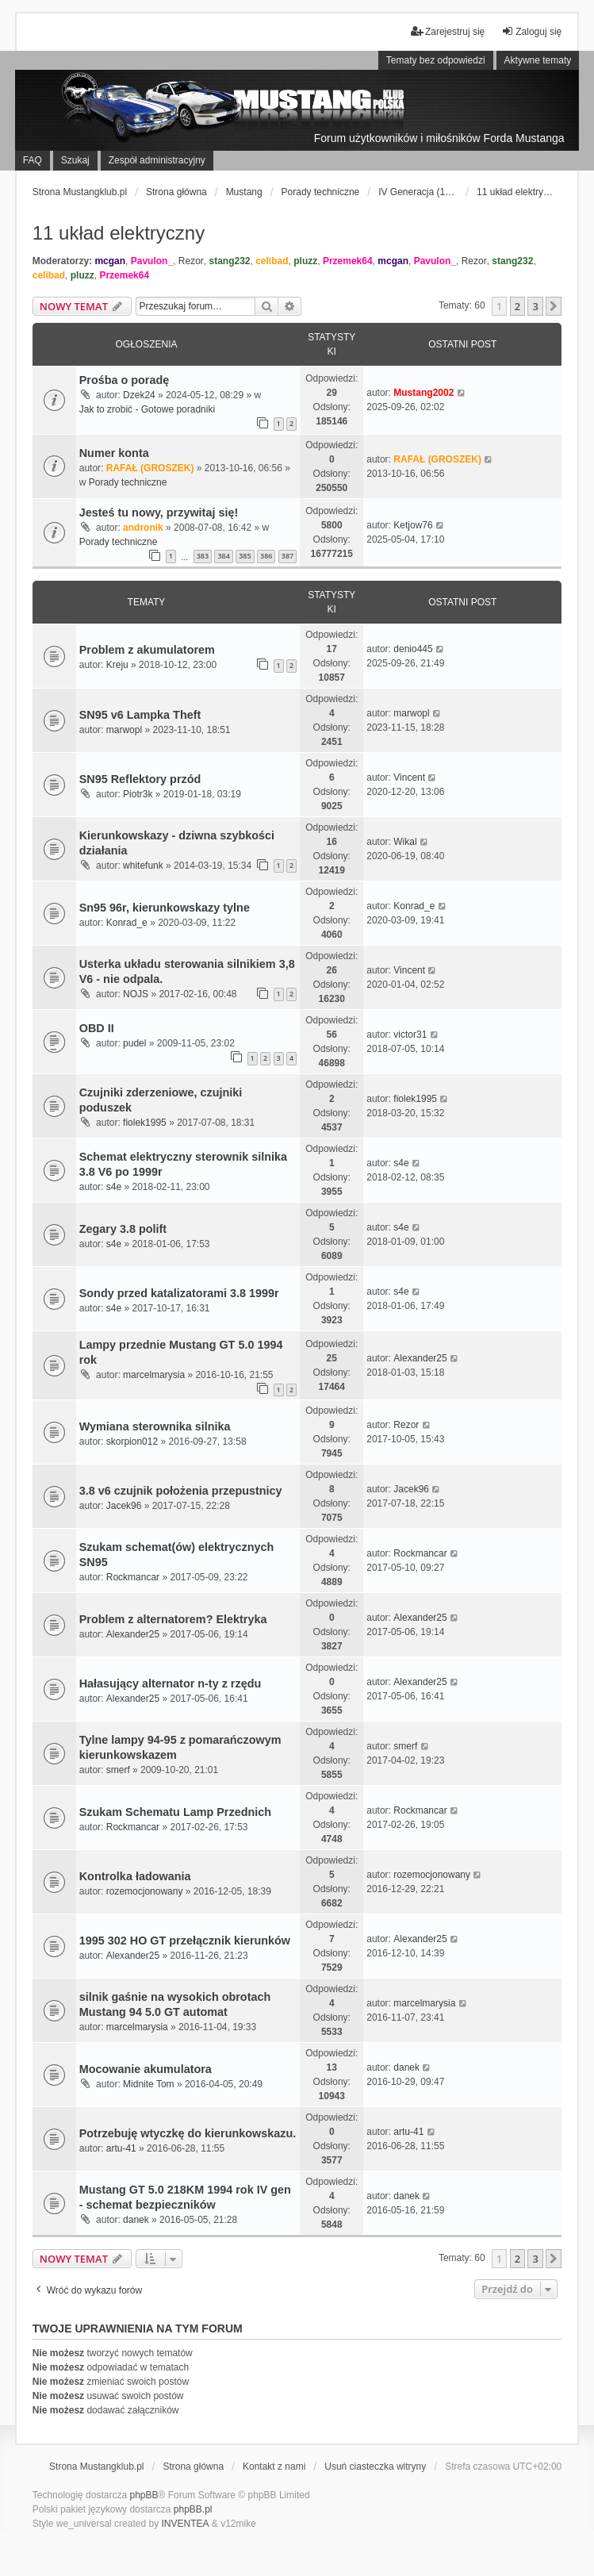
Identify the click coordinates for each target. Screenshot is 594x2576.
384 (223, 556)
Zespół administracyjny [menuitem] (157, 160)
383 (203, 556)
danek (406, 2067)
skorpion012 (132, 1441)
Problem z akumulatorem (147, 649)
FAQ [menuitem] (32, 160)
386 (266, 556)
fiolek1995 (145, 1122)
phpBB (143, 2495)
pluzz (305, 261)
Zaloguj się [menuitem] (531, 31)
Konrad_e (127, 922)
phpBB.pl (193, 2509)
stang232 (229, 261)
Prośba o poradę (124, 380)
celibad (271, 261)
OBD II (96, 1028)
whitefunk (143, 865)
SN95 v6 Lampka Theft (140, 714)
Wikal (404, 841)
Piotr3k (137, 794)
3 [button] (535, 306)
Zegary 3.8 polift (123, 1229)
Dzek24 (139, 395)
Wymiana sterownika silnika (155, 1426)
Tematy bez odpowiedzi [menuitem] (435, 60)
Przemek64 (348, 261)
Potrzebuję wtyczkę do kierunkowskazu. (188, 2133)
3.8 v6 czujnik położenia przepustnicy (180, 1490)
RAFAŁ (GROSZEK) (150, 468)
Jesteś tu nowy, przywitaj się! (158, 512)
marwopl (124, 729)
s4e (113, 1186)
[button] (553, 306)
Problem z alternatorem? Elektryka (173, 1619)
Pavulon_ (152, 261)
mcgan (109, 261)
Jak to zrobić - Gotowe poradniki (147, 409)
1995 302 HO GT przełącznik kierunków (184, 1940)
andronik (143, 527)
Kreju (117, 664)
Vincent (409, 777)
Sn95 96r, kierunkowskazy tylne (164, 907)
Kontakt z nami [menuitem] (274, 2466)
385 (245, 556)
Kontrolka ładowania (135, 1876)
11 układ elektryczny (119, 233)
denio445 (412, 649)
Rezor (191, 261)
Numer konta (114, 453)
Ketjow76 (412, 525)
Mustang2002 (423, 392)
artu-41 (121, 2148)
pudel (134, 1043)
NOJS (135, 994)
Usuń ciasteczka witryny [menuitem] (375, 2466)
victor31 (410, 1034)
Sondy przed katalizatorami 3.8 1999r (179, 1293)
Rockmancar (132, 1577)
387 (287, 556)
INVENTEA (185, 2523)
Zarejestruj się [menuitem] (448, 31)
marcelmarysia (154, 1374)
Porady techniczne (128, 482)
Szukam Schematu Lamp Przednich (175, 1812)
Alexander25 (419, 1358)
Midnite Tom (148, 2084)
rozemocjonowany (144, 1891)
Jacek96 (124, 1505)
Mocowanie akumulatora (145, 2069)
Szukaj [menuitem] (75, 160)
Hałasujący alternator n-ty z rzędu (170, 1683)
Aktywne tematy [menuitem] (538, 60)
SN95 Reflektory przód (140, 779)
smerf (118, 1770)
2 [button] (517, 306)
